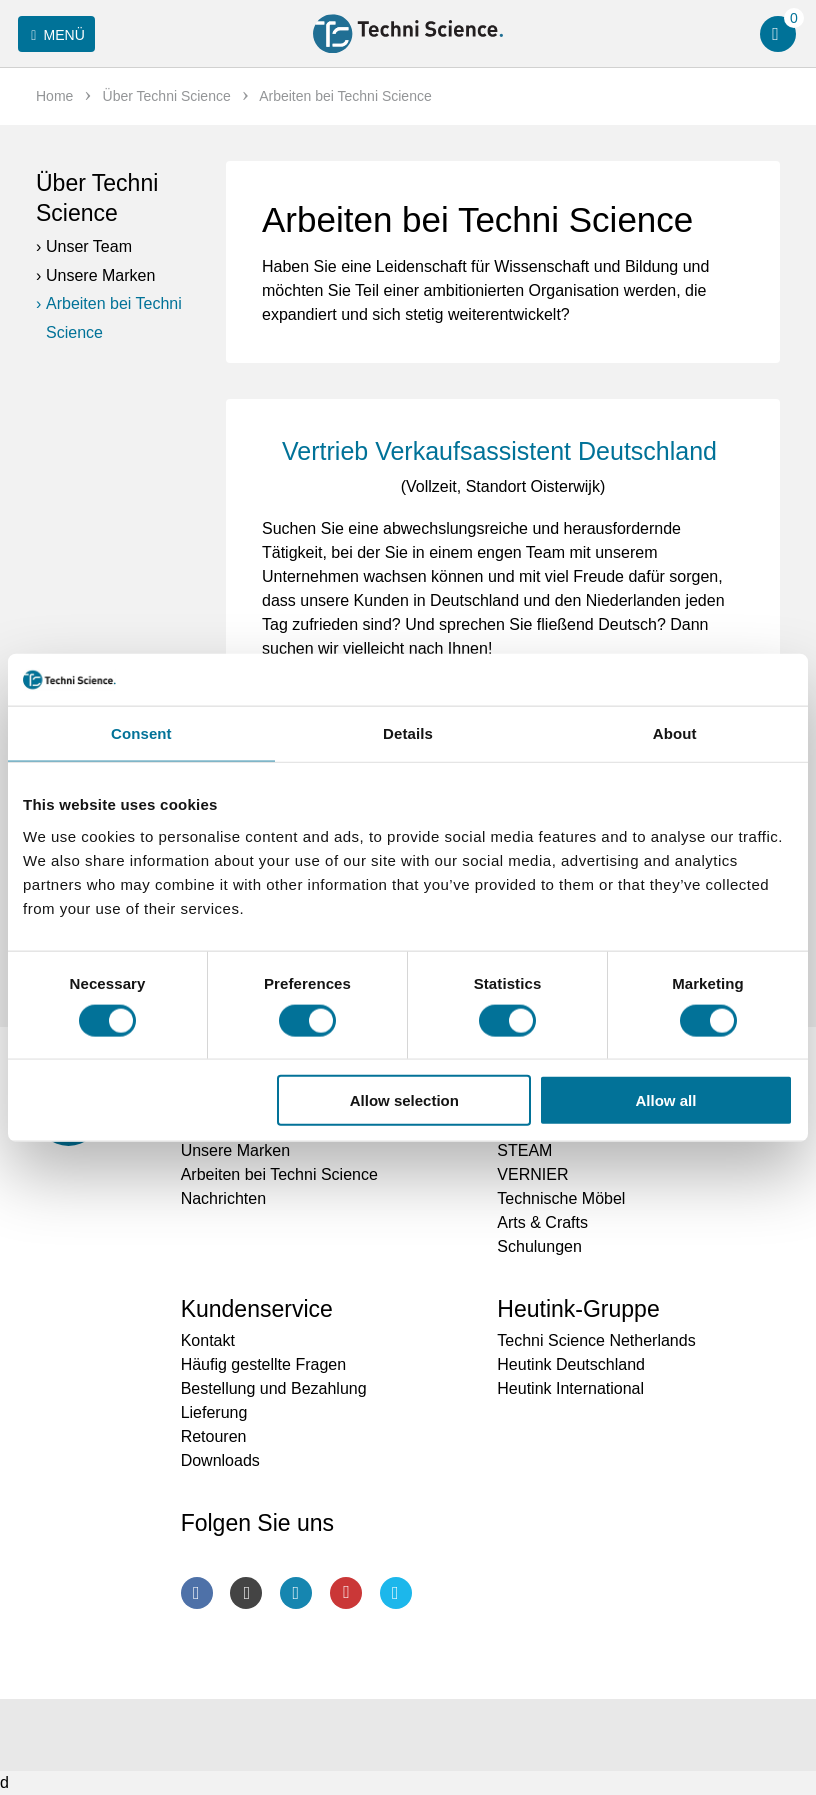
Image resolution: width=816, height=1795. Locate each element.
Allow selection (404, 1100)
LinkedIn (296, 1593)
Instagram (246, 1593)
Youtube (346, 1593)
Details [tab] (408, 733)
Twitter (396, 1593)
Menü (54, 35)
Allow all (666, 1100)
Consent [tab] (141, 733)
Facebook (197, 1593)
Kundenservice (257, 1309)
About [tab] (675, 733)
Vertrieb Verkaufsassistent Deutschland (503, 451)
